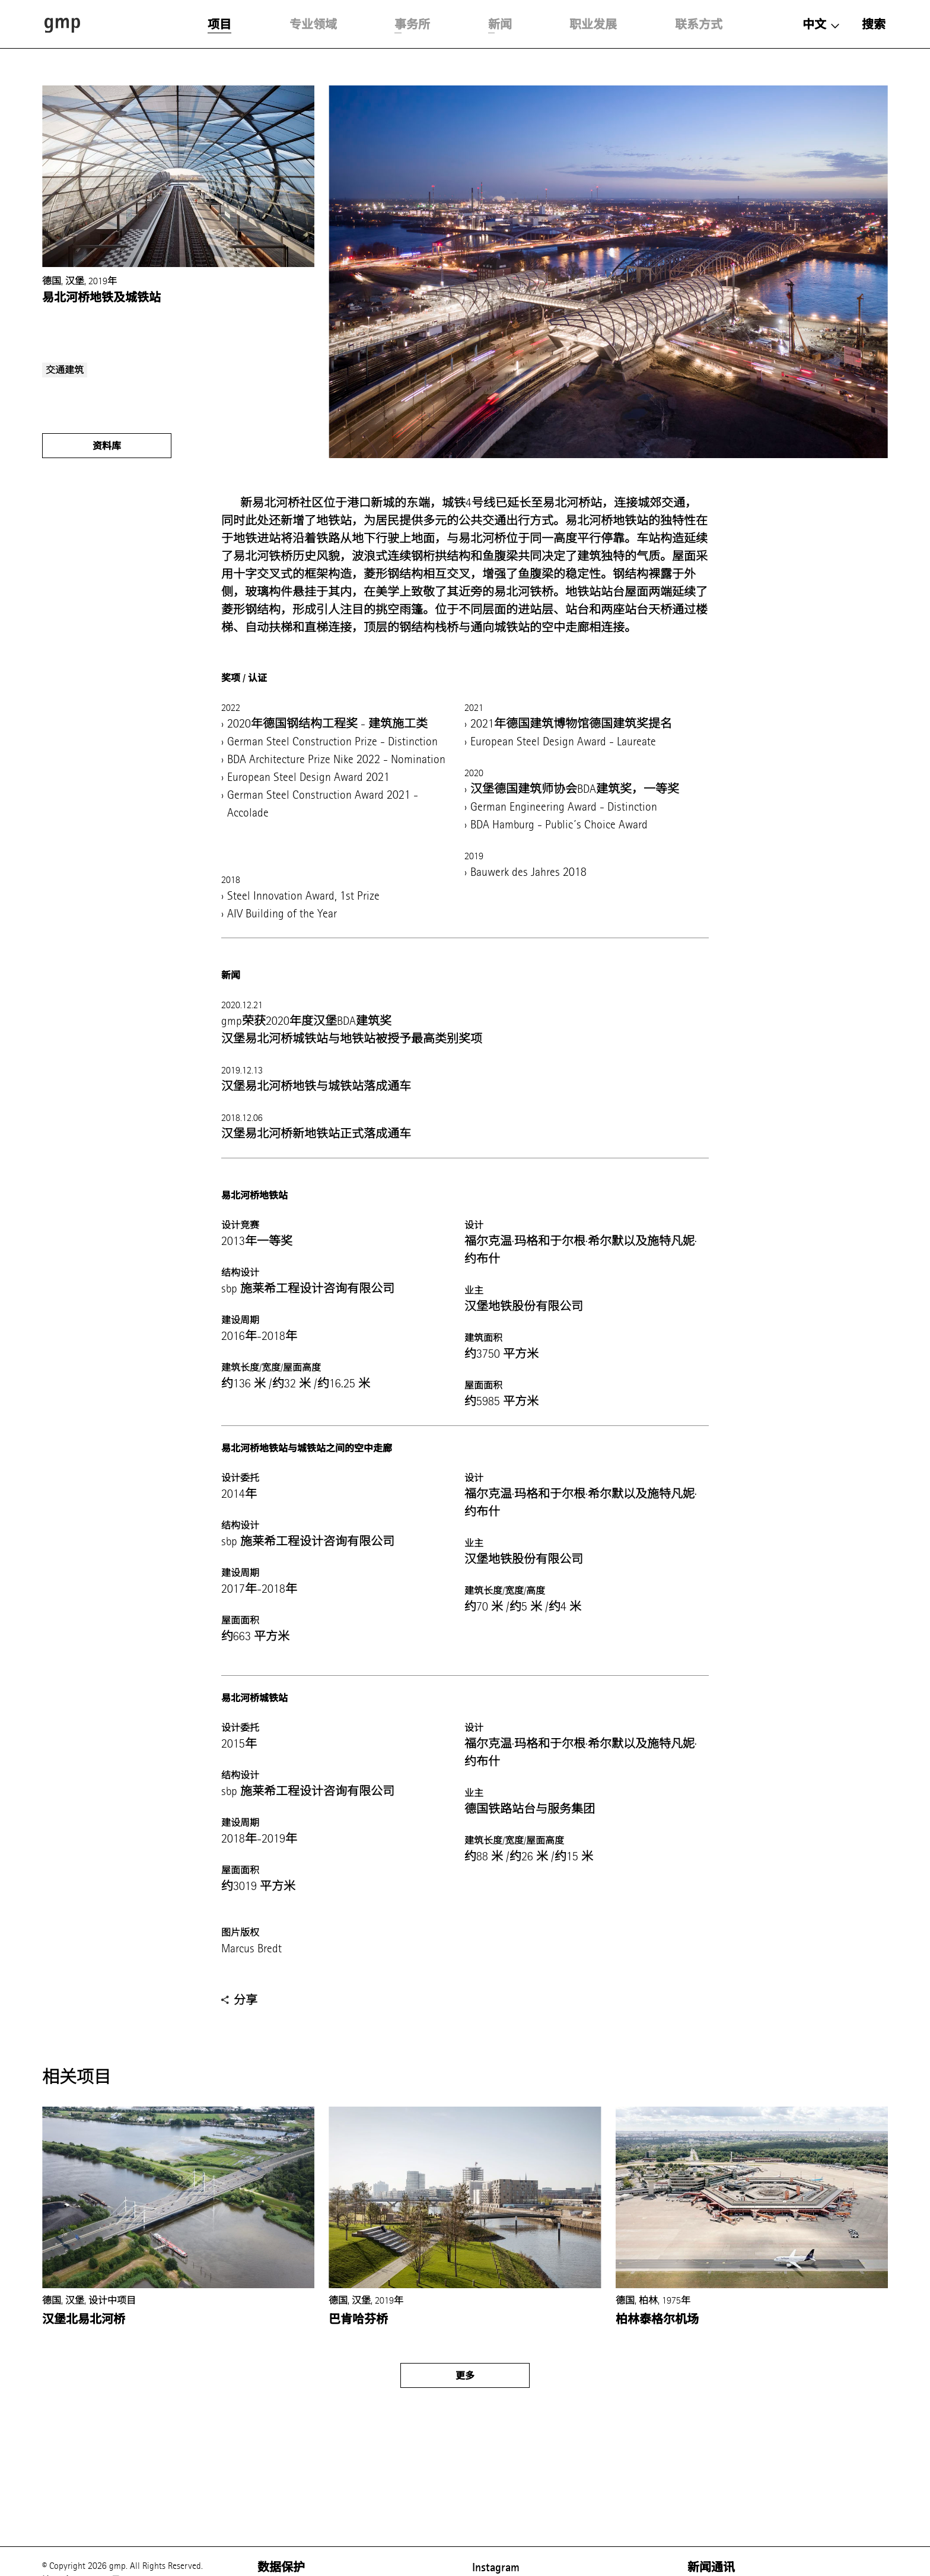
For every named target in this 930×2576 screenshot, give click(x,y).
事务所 (412, 24)
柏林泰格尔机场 (657, 2319)
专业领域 (313, 24)
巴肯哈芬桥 (358, 2319)
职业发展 (593, 24)
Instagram (496, 2567)
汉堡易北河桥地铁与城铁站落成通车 (316, 1086)
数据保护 (281, 2567)
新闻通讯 (711, 2567)
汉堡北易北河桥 (83, 2319)
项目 (219, 24)
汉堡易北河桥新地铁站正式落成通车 (316, 1134)
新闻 (500, 24)
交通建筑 (65, 370)
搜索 (874, 24)
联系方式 (698, 24)
